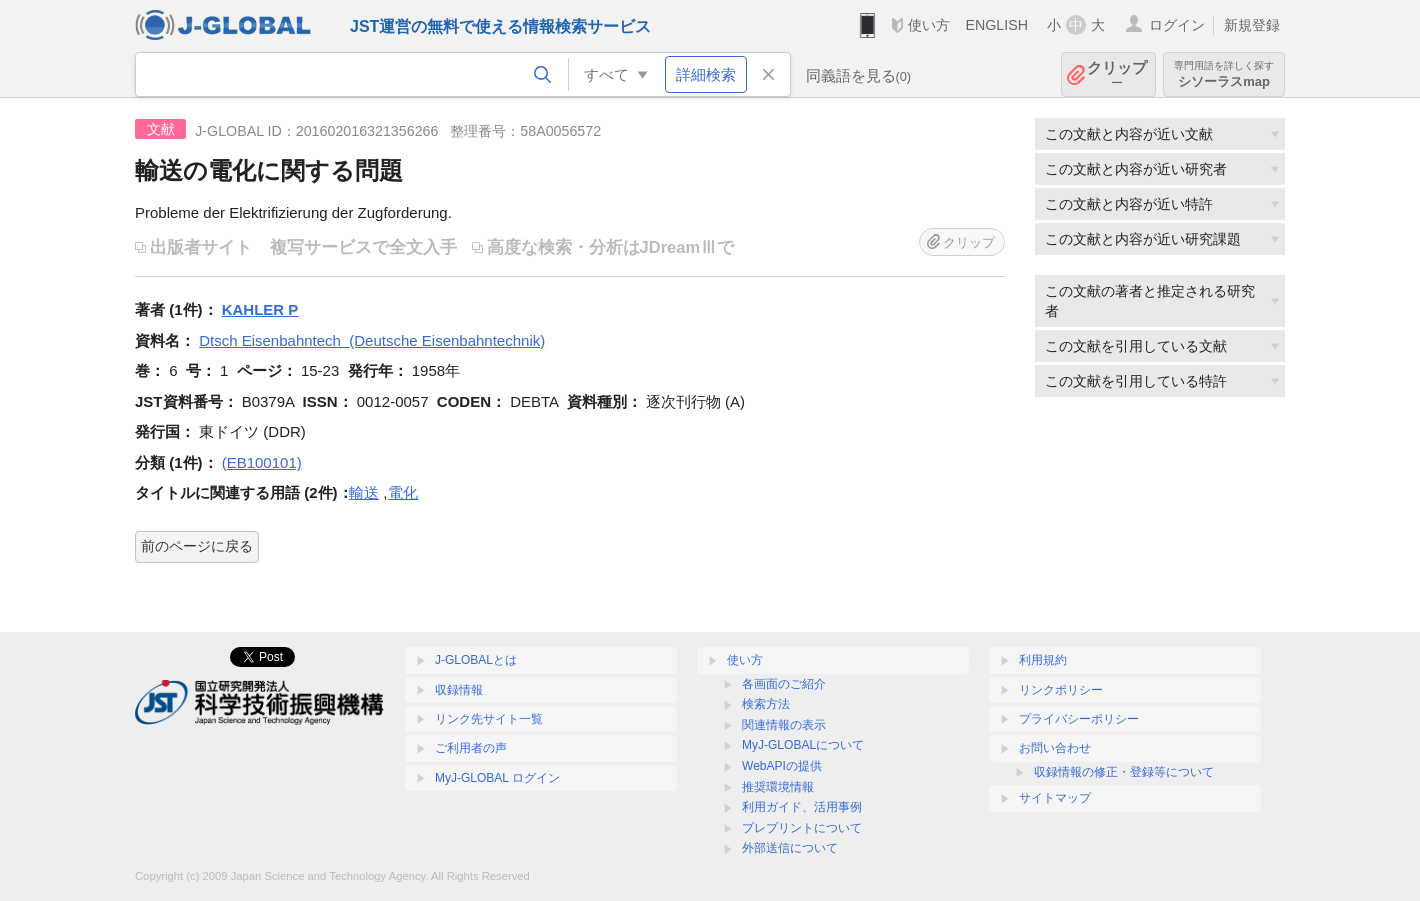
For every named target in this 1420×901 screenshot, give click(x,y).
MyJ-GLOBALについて (803, 745)
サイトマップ (1055, 798)
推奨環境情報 (778, 787)
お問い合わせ (1055, 748)
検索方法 (766, 704)
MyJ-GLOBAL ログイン (497, 778)
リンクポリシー (1061, 690)
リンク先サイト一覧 (489, 719)
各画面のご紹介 (784, 684)
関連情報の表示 (784, 725)
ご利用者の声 (471, 748)
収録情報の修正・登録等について (1124, 772)
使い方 (929, 25)
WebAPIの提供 (782, 766)
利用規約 (1043, 660)
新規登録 (1252, 25)
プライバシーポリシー (1079, 719)
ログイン (1177, 25)
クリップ (1117, 74)
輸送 (364, 492)
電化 (403, 492)
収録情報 (459, 690)
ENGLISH (996, 25)
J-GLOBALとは (476, 660)
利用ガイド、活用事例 (802, 807)
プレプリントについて (802, 828)
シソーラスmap (1224, 74)
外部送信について (790, 848)
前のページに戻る (197, 546)
